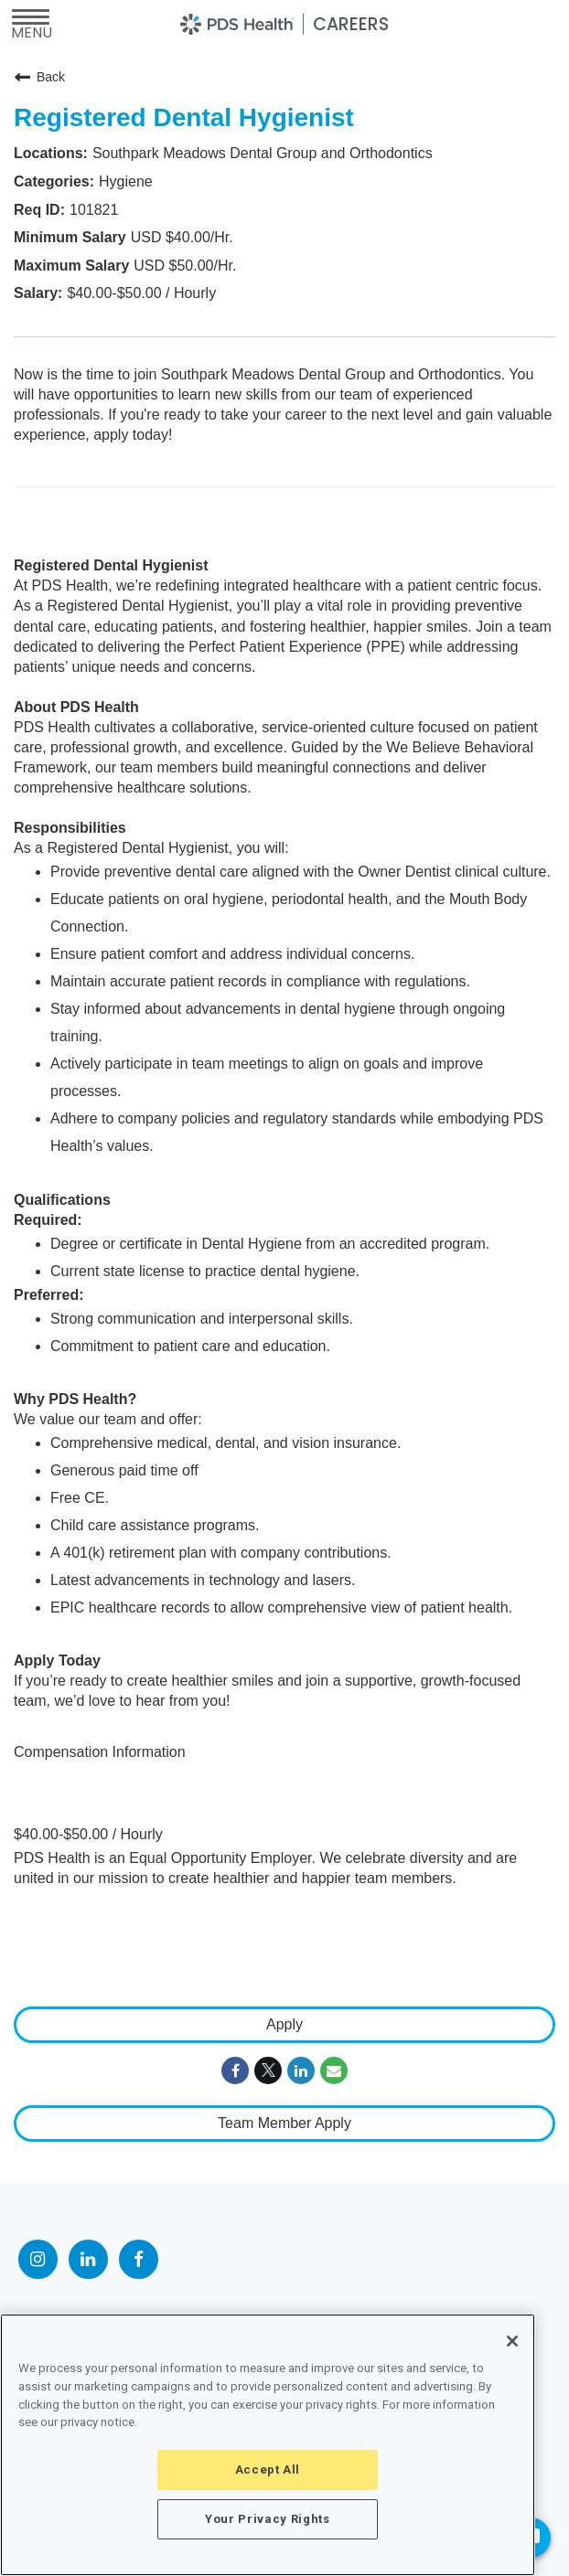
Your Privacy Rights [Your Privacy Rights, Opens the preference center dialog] (267, 2519)
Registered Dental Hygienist (184, 117)
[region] (267, 2445)
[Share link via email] (333, 2070)
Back (39, 77)
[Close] (512, 2341)
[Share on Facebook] (235, 2070)
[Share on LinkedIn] (300, 2070)
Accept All (268, 2469)
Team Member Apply (284, 2123)
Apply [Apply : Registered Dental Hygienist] (284, 2024)
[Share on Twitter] (268, 2070)
